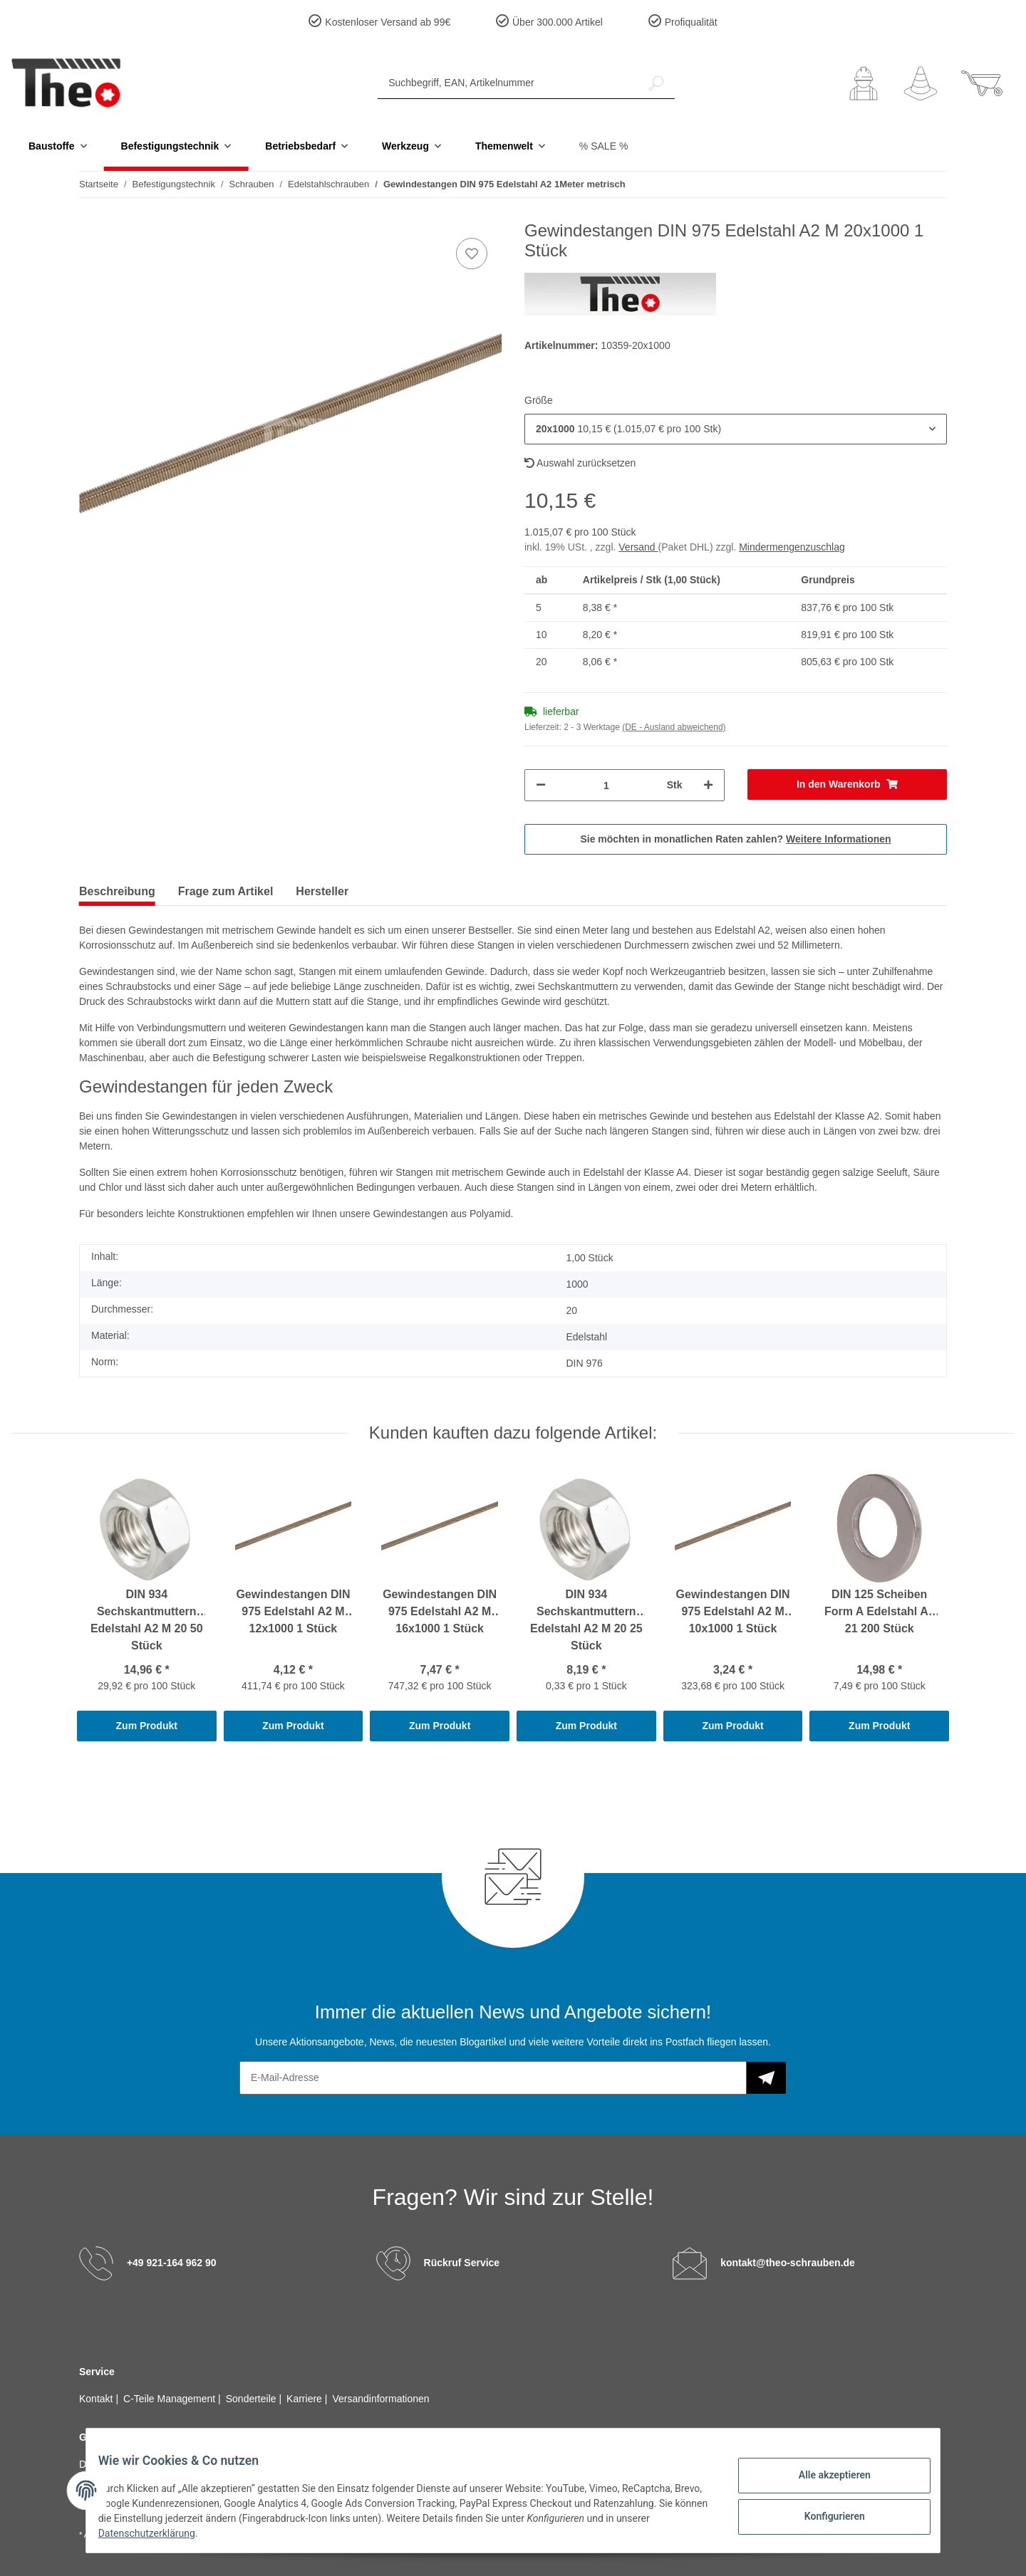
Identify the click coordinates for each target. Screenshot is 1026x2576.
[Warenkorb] (982, 83)
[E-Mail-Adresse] (493, 2078)
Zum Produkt (146, 1725)
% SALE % (603, 146)
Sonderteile (252, 2398)
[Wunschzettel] (920, 83)
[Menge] (606, 785)
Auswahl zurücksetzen (580, 463)
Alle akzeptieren (823, 2477)
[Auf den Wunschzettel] (471, 253)
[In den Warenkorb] (847, 784)
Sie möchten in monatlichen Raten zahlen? (735, 839)
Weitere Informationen (838, 839)
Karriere (305, 2398)
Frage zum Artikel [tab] (226, 891)
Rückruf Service (462, 2262)
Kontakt (97, 2398)
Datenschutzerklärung (193, 2533)
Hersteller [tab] (322, 891)
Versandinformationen (380, 2398)
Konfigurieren (823, 2514)
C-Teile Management (170, 2398)
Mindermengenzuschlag (792, 547)
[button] (863, 83)
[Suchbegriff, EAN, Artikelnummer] (508, 83)
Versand (638, 547)
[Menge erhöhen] (708, 785)
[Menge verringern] (540, 785)
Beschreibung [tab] (117, 891)
